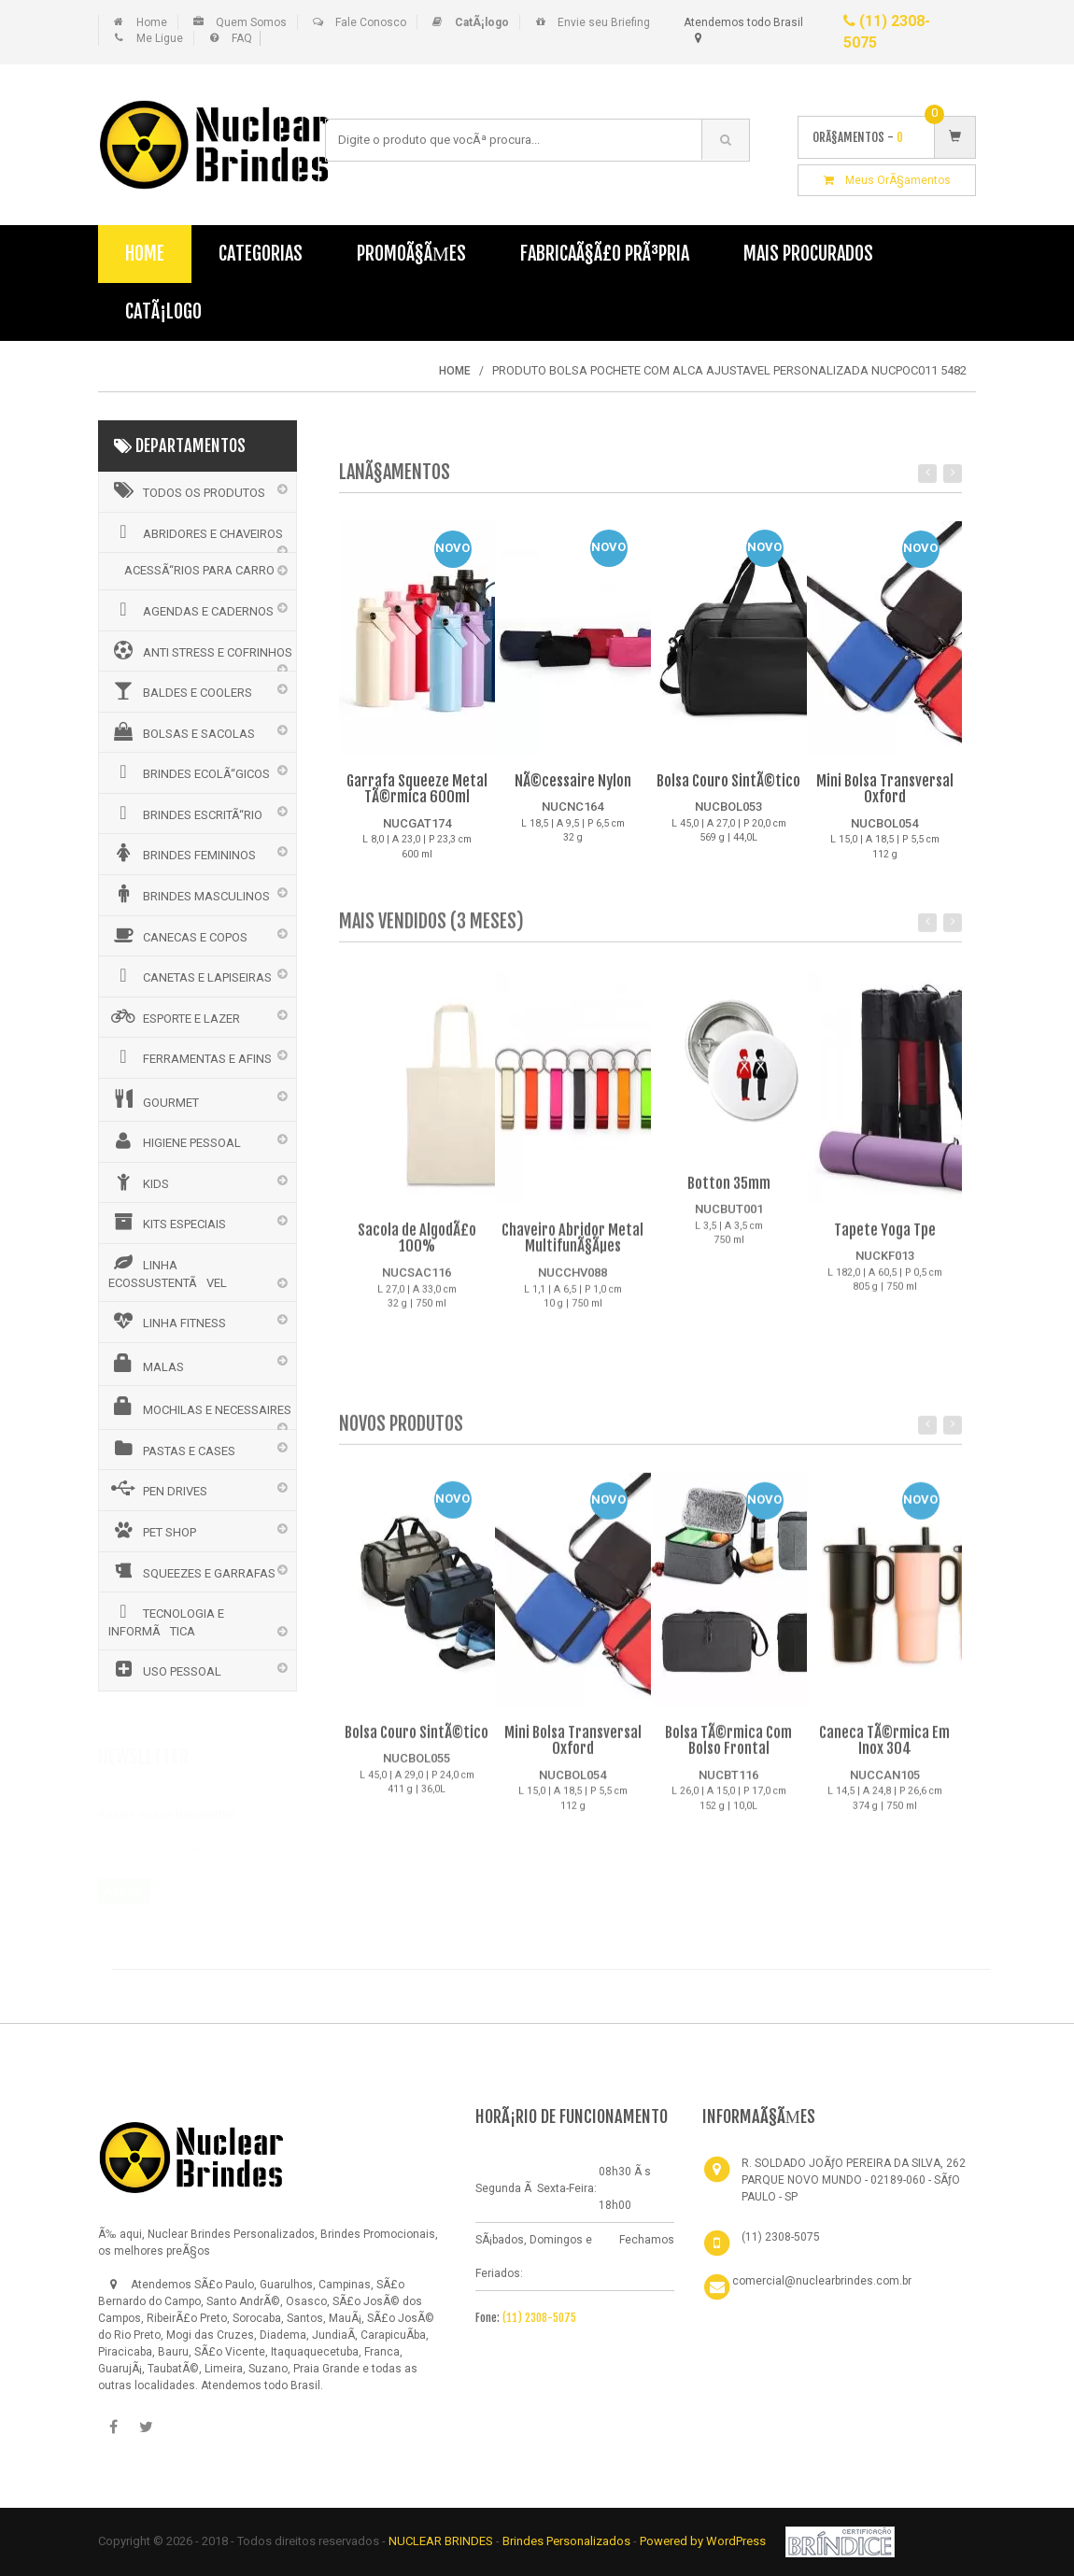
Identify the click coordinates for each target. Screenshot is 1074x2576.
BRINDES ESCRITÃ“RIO (185, 812)
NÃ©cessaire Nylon (573, 780)
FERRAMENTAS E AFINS (190, 1056)
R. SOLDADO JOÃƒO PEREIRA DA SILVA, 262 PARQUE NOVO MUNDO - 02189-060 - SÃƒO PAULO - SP (854, 2180)
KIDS (138, 1181)
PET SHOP (152, 1530)
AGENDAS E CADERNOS (191, 609)
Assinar (124, 1882)
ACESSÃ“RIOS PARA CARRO (199, 570)
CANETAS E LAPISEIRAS (190, 975)
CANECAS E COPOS (177, 935)
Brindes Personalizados (567, 2541)
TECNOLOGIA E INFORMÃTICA (166, 1620)
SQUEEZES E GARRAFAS (192, 1571)
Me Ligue (159, 38)
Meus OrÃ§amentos (887, 180)
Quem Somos (251, 22)
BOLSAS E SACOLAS (181, 731)
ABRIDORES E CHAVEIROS (195, 531)
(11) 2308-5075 (539, 2318)
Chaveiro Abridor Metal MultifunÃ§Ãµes (572, 1248)
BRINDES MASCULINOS (189, 894)
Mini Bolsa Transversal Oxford (885, 789)
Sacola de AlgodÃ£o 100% (417, 1248)
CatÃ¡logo (163, 311)
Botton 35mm (728, 1192)
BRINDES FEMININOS (182, 852)
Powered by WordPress (704, 2541)
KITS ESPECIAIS (167, 1221)
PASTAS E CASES (171, 1448)
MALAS (146, 1363)
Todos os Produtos (186, 490)
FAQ (242, 38)
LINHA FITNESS (167, 1320)
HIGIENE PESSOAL (174, 1140)
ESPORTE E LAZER (174, 1016)
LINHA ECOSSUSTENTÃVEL (167, 1271)
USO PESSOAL (164, 1669)
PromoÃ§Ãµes (411, 253)
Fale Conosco (370, 22)
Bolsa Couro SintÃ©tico (728, 780)
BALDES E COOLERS (180, 690)
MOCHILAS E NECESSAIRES (199, 1406)
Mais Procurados (808, 253)
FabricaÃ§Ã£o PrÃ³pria (604, 253)
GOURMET (153, 1099)
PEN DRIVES (157, 1488)
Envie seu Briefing (604, 22)
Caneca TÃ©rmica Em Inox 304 (884, 1750)
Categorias (261, 253)
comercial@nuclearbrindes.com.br (821, 2280)
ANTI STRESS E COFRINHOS (200, 650)
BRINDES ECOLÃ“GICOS (189, 771)
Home (151, 22)
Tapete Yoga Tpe (885, 1239)
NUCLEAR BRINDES (441, 2541)
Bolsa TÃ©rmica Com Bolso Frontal (728, 1750)
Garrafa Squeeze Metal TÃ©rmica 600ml (417, 789)
